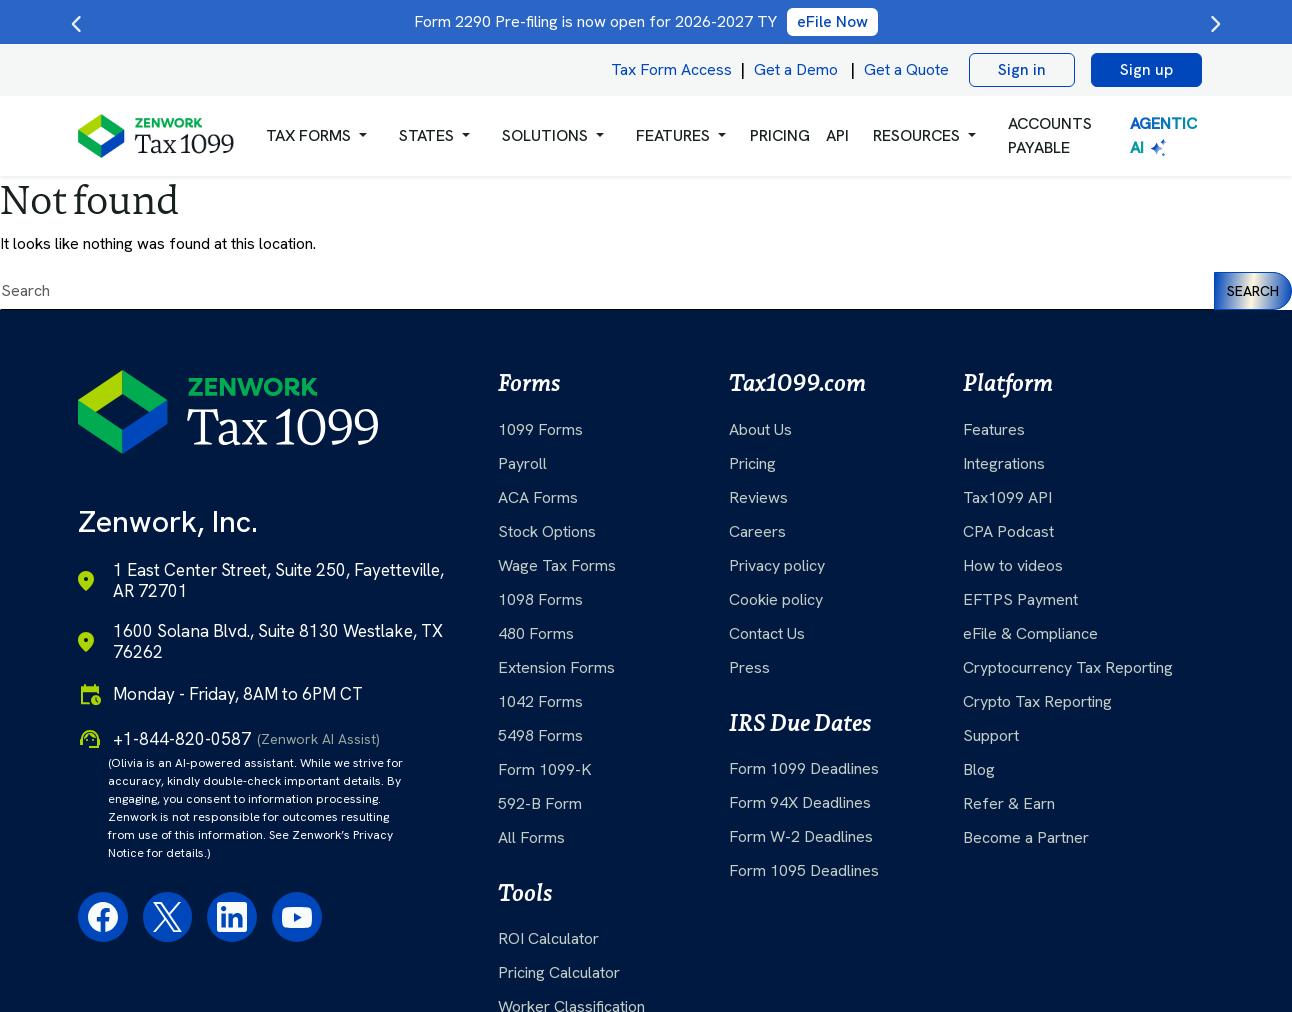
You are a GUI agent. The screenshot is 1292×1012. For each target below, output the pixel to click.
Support (991, 735)
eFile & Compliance (1030, 633)
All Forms (531, 837)
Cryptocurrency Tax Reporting (1068, 667)
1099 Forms (540, 429)
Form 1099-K (545, 769)
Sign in (1022, 69)
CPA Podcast (1008, 531)
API (837, 135)
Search (1253, 291)
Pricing (752, 463)
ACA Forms (538, 497)
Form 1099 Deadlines (804, 768)
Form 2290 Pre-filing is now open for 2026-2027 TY (646, 21)
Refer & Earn (1009, 803)
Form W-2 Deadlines (801, 836)
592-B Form (540, 803)
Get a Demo (796, 69)
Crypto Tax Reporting (1037, 701)
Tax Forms (308, 135)
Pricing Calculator (559, 972)
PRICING (780, 135)
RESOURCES (916, 135)
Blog (979, 769)
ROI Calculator (548, 938)
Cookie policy (776, 599)
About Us (760, 429)
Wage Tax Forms (557, 565)
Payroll (522, 463)
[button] (316, 136)
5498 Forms (540, 735)
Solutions (545, 135)
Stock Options (547, 531)
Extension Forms (556, 667)
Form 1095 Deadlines (804, 870)
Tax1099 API (1007, 497)
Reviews (758, 497)
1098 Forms (540, 599)
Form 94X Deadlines (800, 802)
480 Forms (536, 633)
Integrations (1004, 463)
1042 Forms (540, 701)
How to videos (1013, 565)
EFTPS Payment (1020, 599)
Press (749, 667)
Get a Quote (906, 69)
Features (994, 429)
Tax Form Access (671, 69)
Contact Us (767, 633)
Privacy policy (777, 565)
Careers (757, 531)
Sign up (1146, 69)
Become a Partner (1026, 837)
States (426, 135)
